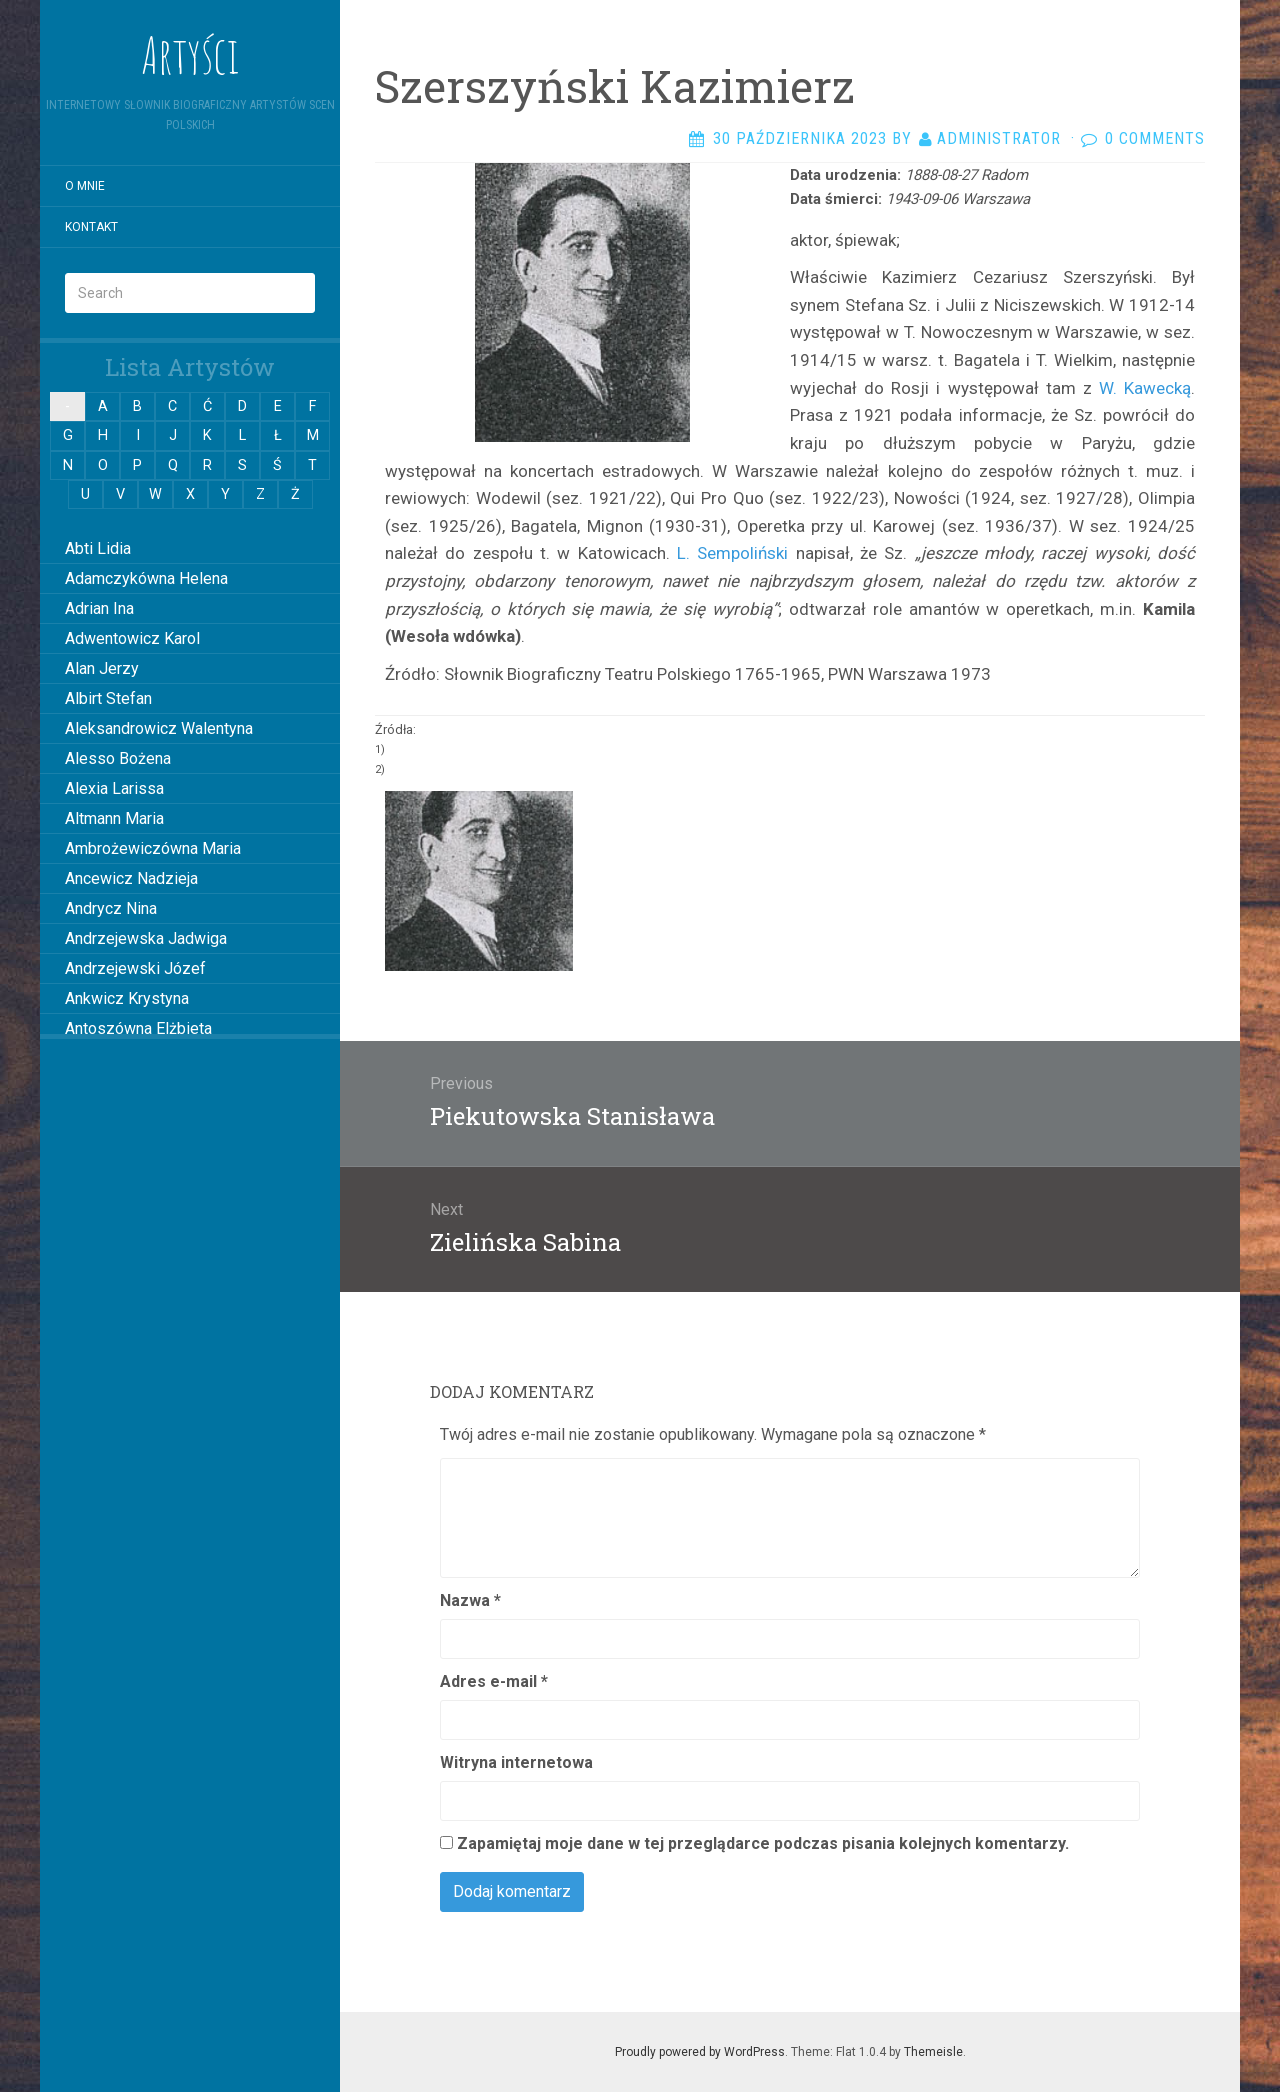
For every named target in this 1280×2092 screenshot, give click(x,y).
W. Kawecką (1141, 388)
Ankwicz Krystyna (127, 998)
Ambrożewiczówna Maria (153, 848)
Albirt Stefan (108, 698)
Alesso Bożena (118, 758)
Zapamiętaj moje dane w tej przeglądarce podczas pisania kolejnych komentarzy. (763, 1843)
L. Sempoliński (732, 553)
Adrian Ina (99, 608)
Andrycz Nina (111, 908)
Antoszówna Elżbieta (138, 1028)
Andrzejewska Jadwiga (146, 938)
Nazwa (470, 1600)
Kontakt (91, 227)
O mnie (85, 186)
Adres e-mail (494, 1681)
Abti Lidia (98, 548)
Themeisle (933, 2052)
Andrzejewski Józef (135, 968)
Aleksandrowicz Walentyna (159, 728)
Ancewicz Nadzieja (131, 878)
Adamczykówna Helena (146, 578)
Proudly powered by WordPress (700, 2052)
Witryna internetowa (516, 1762)
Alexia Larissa (114, 788)
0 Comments (1155, 138)
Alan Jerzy (102, 668)
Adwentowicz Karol (132, 638)
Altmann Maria (114, 818)
